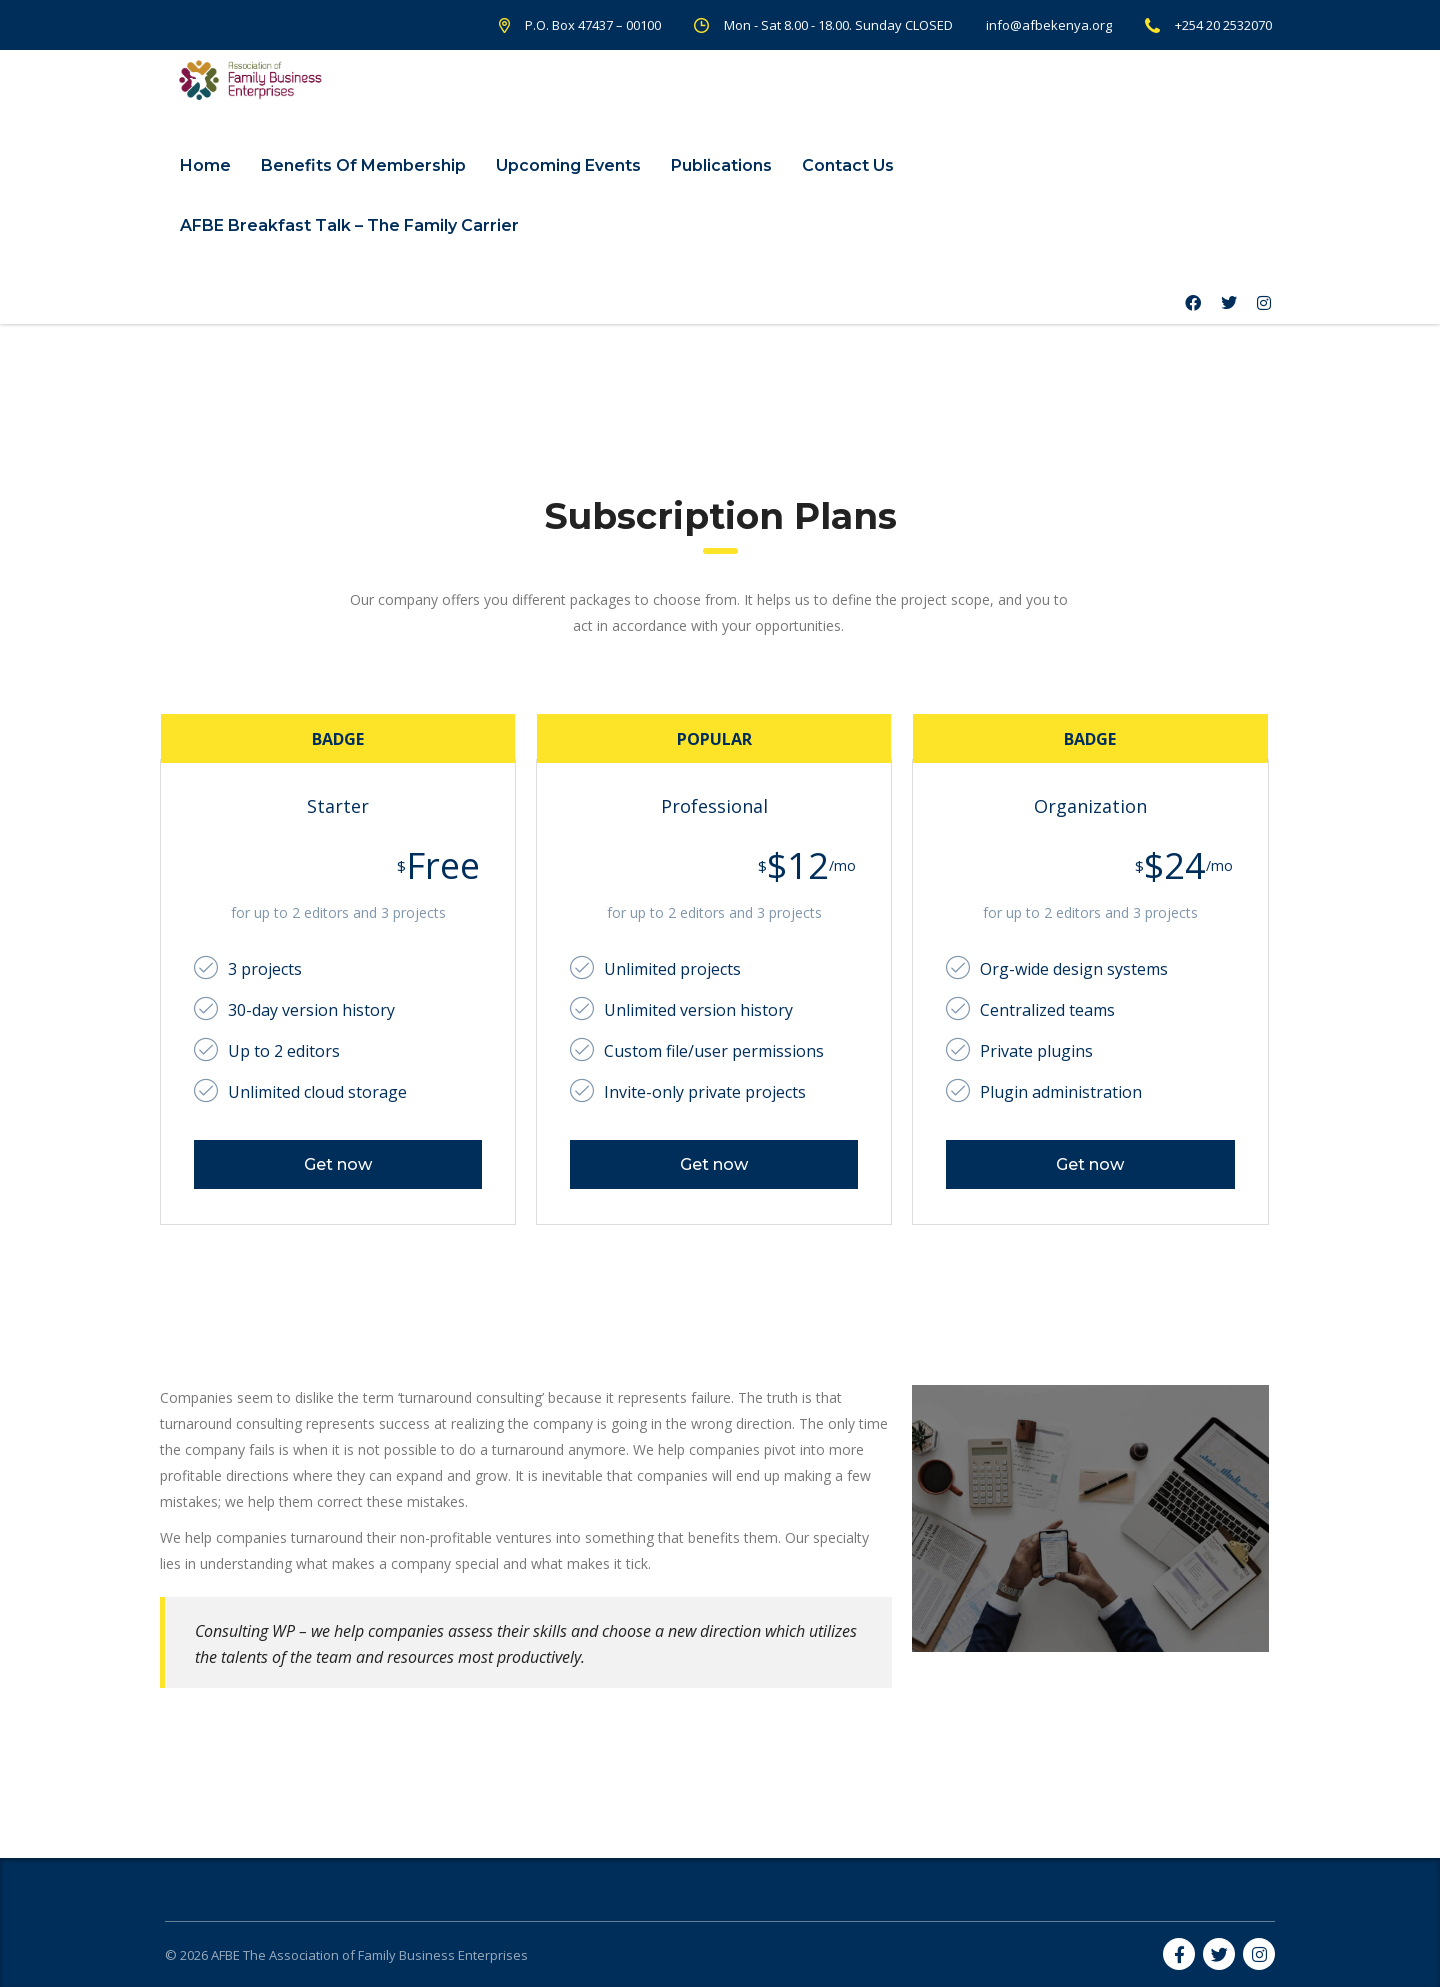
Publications (721, 165)
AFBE (225, 1955)
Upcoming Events (568, 165)
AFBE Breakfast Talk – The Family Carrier (349, 225)
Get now (338, 1164)
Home (205, 165)
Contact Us (848, 165)
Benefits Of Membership (363, 165)
